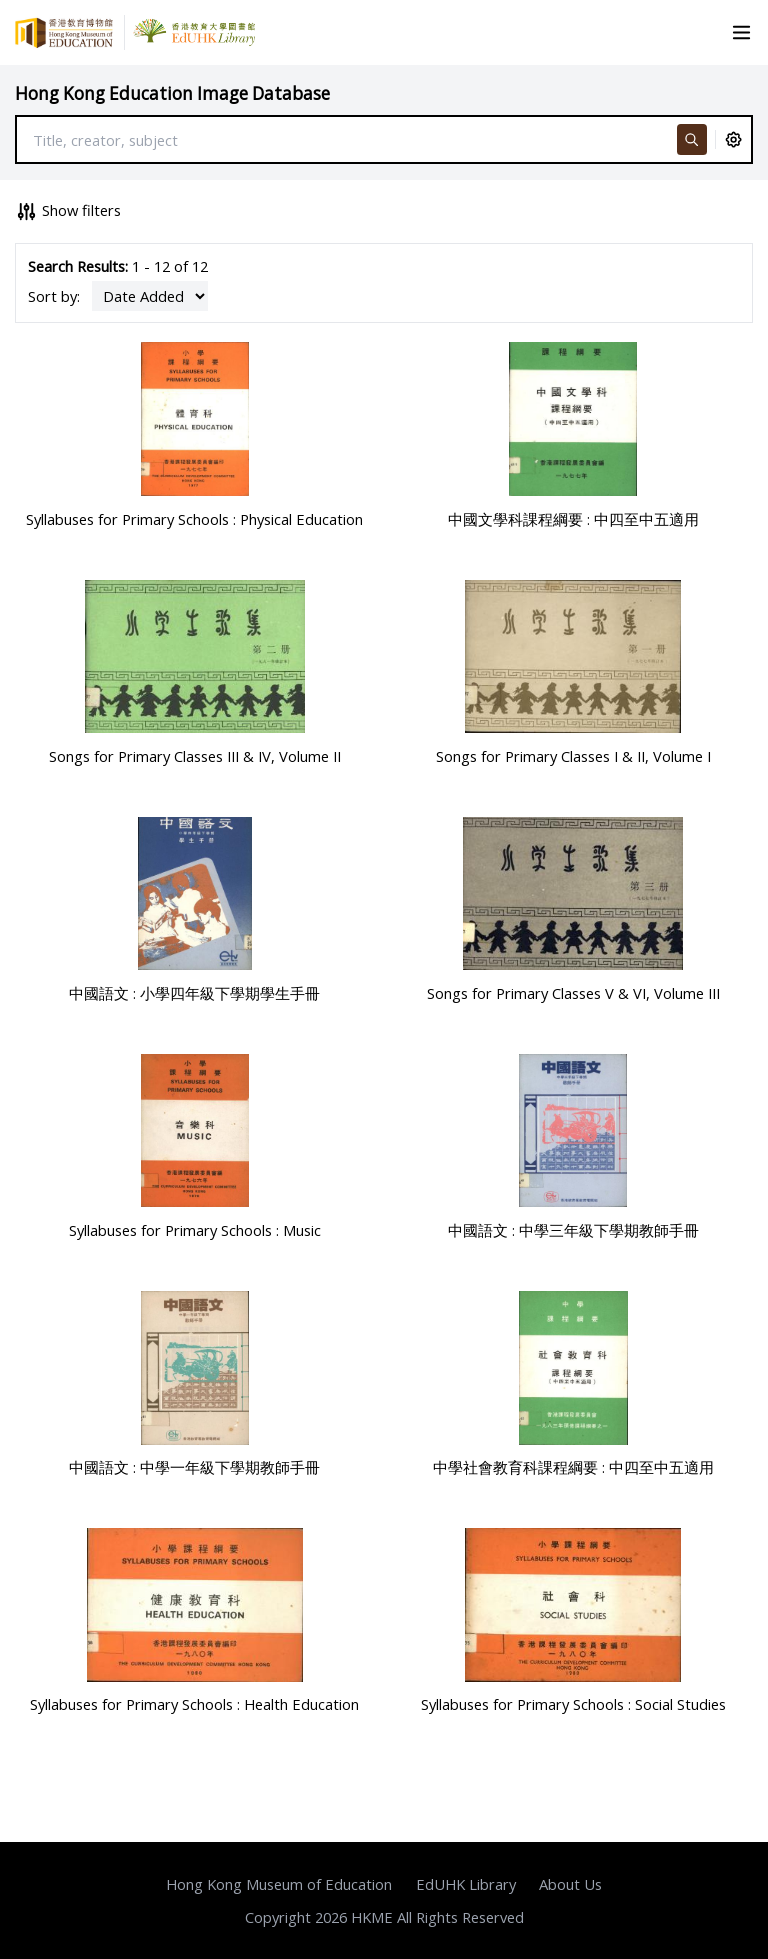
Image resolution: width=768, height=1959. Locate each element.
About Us (570, 1884)
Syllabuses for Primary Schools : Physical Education (194, 519)
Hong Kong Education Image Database (172, 93)
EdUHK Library (466, 1884)
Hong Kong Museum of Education (279, 1884)
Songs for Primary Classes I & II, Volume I (573, 756)
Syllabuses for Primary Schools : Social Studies (573, 1704)
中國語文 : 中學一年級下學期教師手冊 (194, 1467)
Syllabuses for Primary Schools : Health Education (194, 1704)
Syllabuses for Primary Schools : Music (195, 1230)
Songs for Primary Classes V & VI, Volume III (573, 993)
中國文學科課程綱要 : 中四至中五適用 (573, 519)
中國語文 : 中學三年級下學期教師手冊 (573, 1230)
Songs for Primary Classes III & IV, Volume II (195, 756)
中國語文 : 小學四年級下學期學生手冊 (194, 993)
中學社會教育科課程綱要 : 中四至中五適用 (573, 1467)
